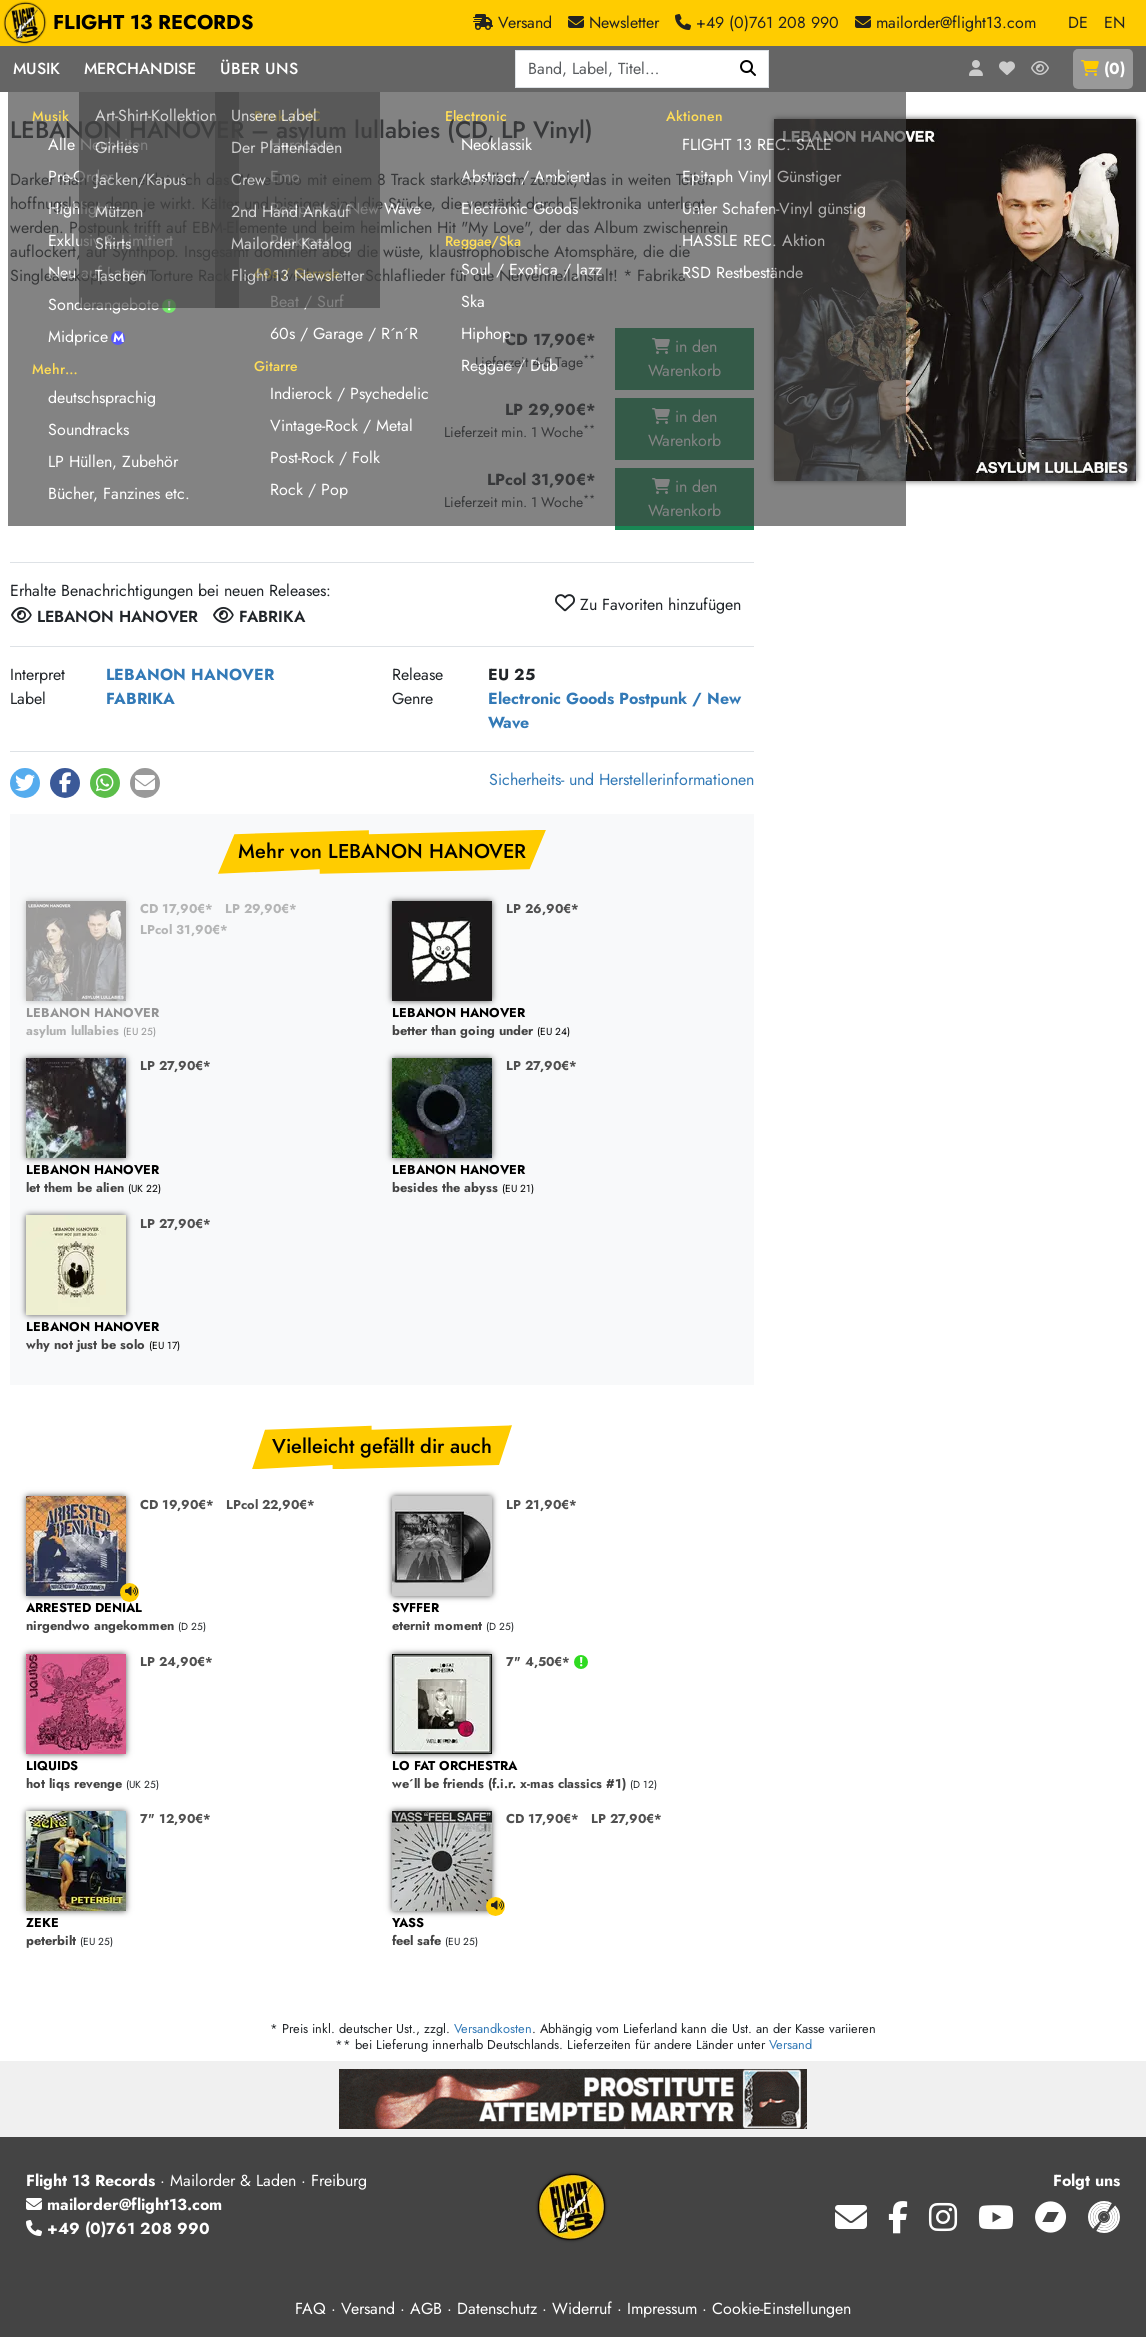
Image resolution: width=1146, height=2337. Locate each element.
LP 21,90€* (541, 1504)
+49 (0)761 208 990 (118, 2228)
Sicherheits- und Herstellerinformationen (621, 779)
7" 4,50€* (540, 1661)
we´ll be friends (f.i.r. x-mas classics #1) (565, 1775)
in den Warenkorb (684, 358)
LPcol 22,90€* (270, 1504)
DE (1078, 22)
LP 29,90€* (261, 908)
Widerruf (582, 2308)
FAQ (310, 2308)
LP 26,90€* (542, 908)
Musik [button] (36, 68)
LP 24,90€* (176, 1661)
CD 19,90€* (177, 1504)
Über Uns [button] (259, 68)
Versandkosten (493, 2028)
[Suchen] (748, 69)
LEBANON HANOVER (190, 674)
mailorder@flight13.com (124, 2204)
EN (1114, 22)
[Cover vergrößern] (955, 300)
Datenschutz (497, 2308)
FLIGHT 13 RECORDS (133, 23)
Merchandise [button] (140, 68)
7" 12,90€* (175, 1818)
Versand (790, 2044)
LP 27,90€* (175, 1065)
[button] (25, 783)
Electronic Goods (551, 698)
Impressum (662, 2308)
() (1103, 68)
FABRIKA (140, 698)
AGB (426, 2308)
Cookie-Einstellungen (781, 2308)
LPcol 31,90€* (184, 929)
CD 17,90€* (176, 908)
